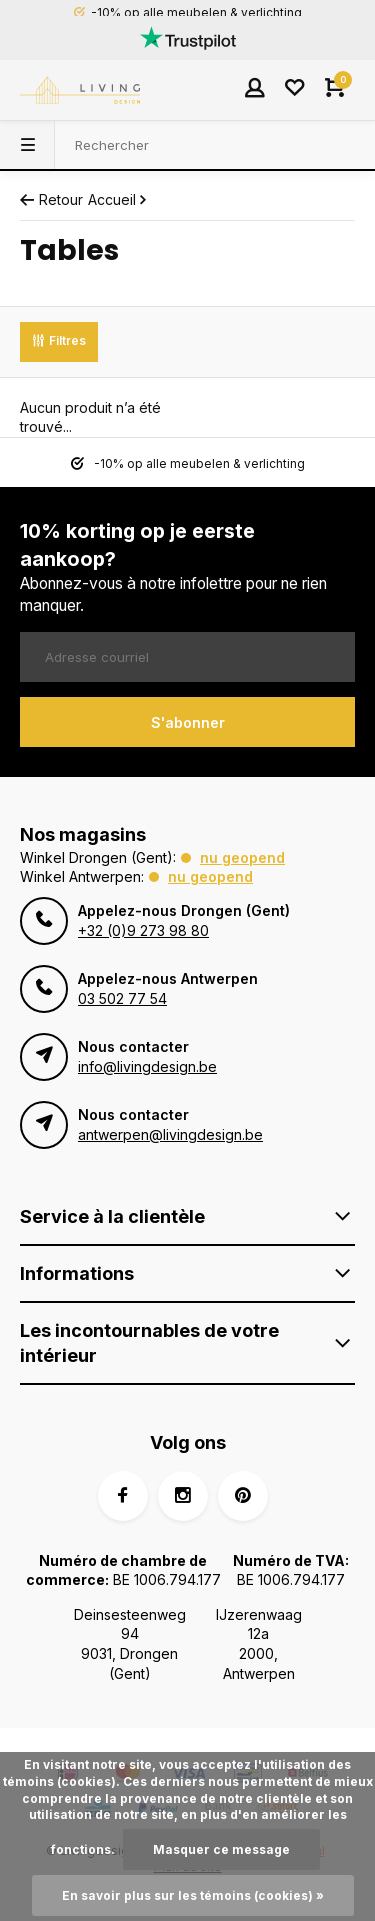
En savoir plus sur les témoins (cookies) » (193, 1895)
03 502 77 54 (122, 998)
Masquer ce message (221, 1849)
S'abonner (188, 722)
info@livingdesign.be (147, 1066)
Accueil (119, 199)
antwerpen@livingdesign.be (170, 1134)
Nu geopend (242, 857)
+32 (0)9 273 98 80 (143, 930)
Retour (51, 199)
